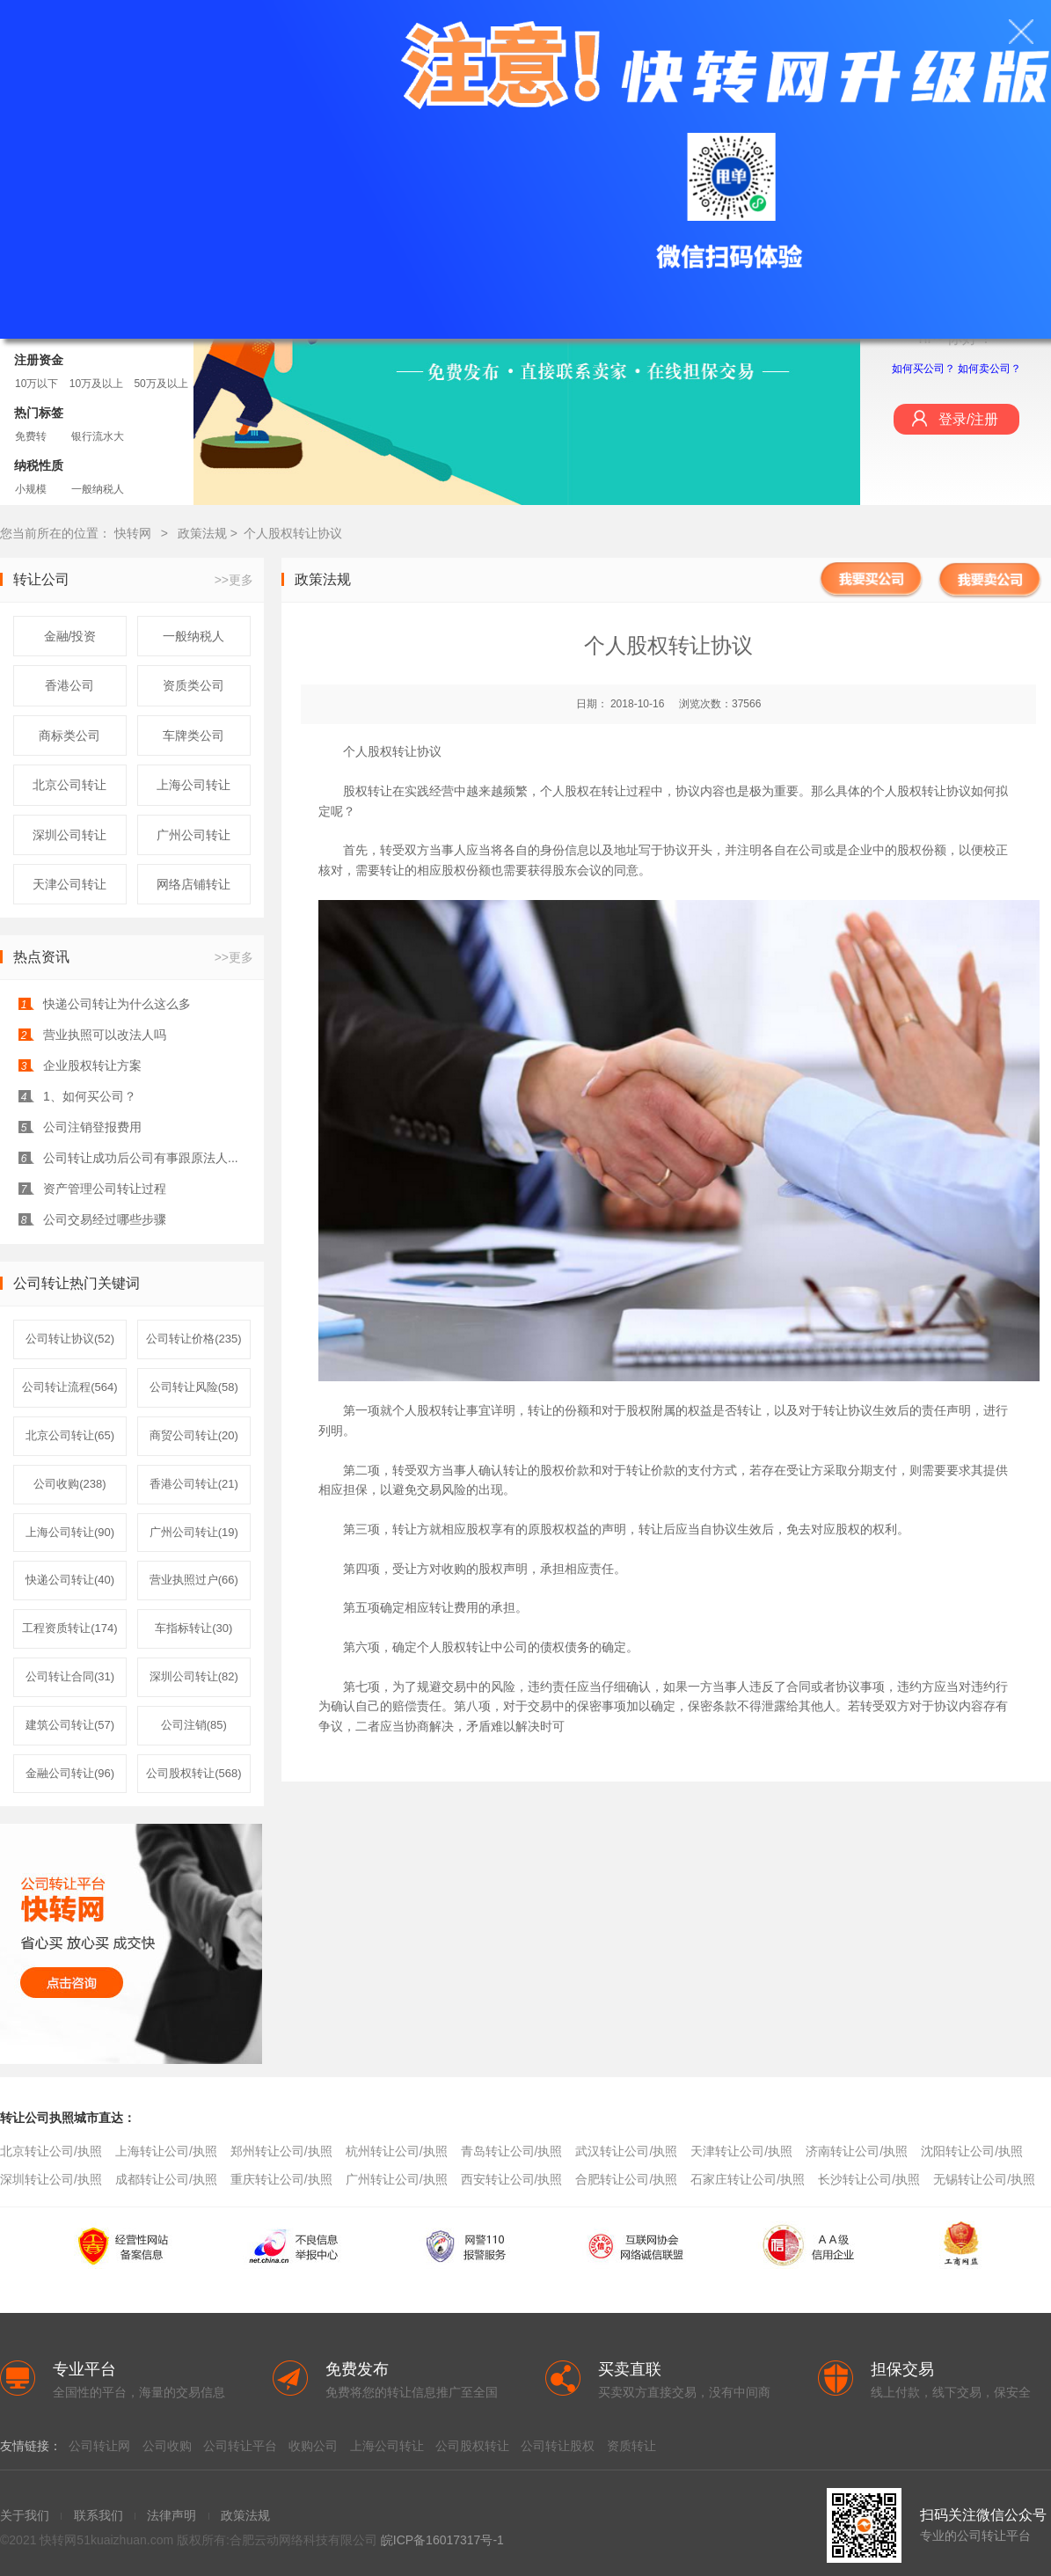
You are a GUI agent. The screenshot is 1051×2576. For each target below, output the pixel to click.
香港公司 (69, 685)
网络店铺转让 (193, 884)
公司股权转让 (472, 2446)
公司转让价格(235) (193, 1338)
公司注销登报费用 (92, 1127)
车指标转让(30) (193, 1628)
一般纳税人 (97, 489)
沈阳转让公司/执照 (972, 2151)
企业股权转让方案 (92, 1065)
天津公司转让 (69, 884)
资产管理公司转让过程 (104, 1189)
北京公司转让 (69, 785)
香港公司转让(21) (194, 1483)
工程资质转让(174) (69, 1628)
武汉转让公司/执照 (626, 2151)
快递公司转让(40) (70, 1579)
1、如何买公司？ (89, 1096)
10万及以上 (96, 383)
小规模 (31, 489)
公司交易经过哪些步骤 (104, 1219)
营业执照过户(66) (194, 1579)
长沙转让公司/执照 (869, 2179)
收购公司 (313, 2446)
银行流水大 (97, 436)
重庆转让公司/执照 (281, 2179)
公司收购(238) (69, 1483)
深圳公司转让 (69, 835)
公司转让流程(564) (69, 1387)
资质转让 (631, 2446)
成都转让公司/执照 (166, 2179)
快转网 (132, 533)
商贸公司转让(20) (194, 1435)
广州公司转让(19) (194, 1532)
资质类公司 (193, 685)
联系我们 (98, 2515)
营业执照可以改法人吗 (104, 1035)
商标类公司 (69, 735)
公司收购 (167, 2446)
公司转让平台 (240, 2446)
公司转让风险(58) (194, 1387)
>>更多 (234, 580)
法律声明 (171, 2515)
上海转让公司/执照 (166, 2151)
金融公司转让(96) (70, 1773)
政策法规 (204, 533)
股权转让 (441, 1410)
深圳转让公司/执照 (51, 2179)
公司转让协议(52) (70, 1338)
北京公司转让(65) (70, 1435)
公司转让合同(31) (70, 1676)
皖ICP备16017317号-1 (442, 2540)
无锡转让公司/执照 (984, 2179)
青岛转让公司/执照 (512, 2151)
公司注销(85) (194, 1724)
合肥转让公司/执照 (626, 2179)
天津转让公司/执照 (741, 2151)
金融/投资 (70, 636)
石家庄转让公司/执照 (747, 2179)
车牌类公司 (193, 735)
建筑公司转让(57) (70, 1724)
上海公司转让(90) (70, 1532)
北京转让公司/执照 (51, 2151)
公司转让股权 (558, 2446)
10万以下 (36, 383)
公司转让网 (99, 2446)
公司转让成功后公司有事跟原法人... (140, 1158)
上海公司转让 (193, 785)
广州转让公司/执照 (397, 2179)
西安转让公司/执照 (512, 2179)
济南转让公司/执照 (857, 2151)
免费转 (31, 436)
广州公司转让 (193, 835)
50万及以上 (160, 383)
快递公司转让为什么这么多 (117, 1004)
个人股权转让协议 (293, 533)
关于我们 (24, 2515)
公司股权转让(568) (193, 1773)
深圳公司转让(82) (194, 1676)
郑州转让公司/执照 (281, 2151)
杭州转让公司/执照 (397, 2151)
